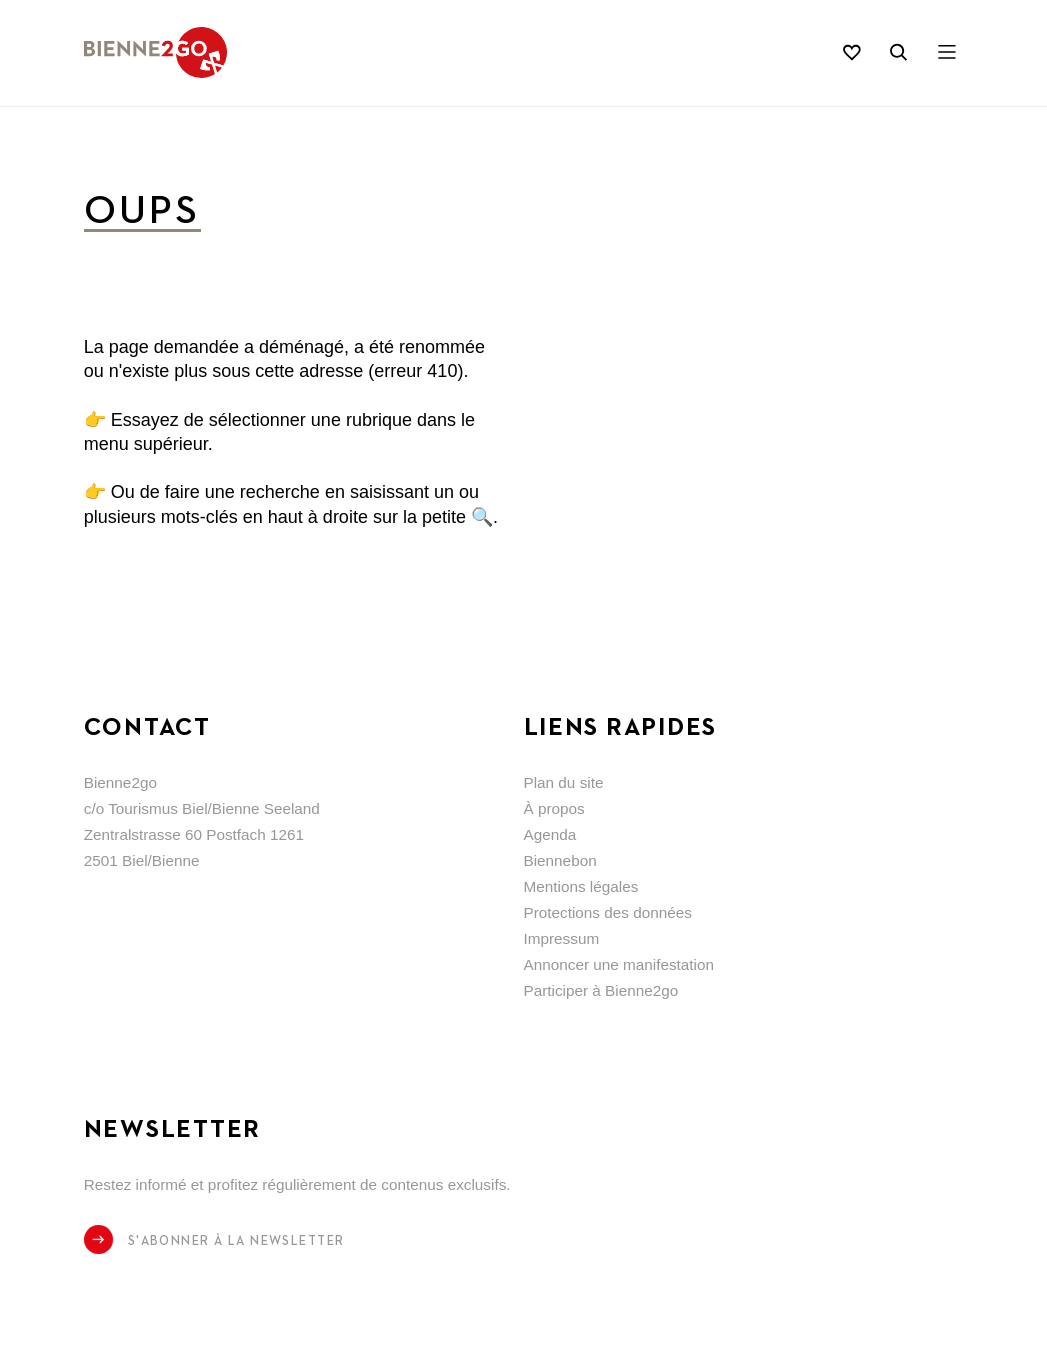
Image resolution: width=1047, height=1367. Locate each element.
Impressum (562, 938)
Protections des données (608, 912)
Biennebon (560, 860)
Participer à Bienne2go (601, 990)
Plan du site (564, 782)
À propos (554, 808)
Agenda (550, 834)
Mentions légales (581, 886)
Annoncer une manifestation (619, 964)
